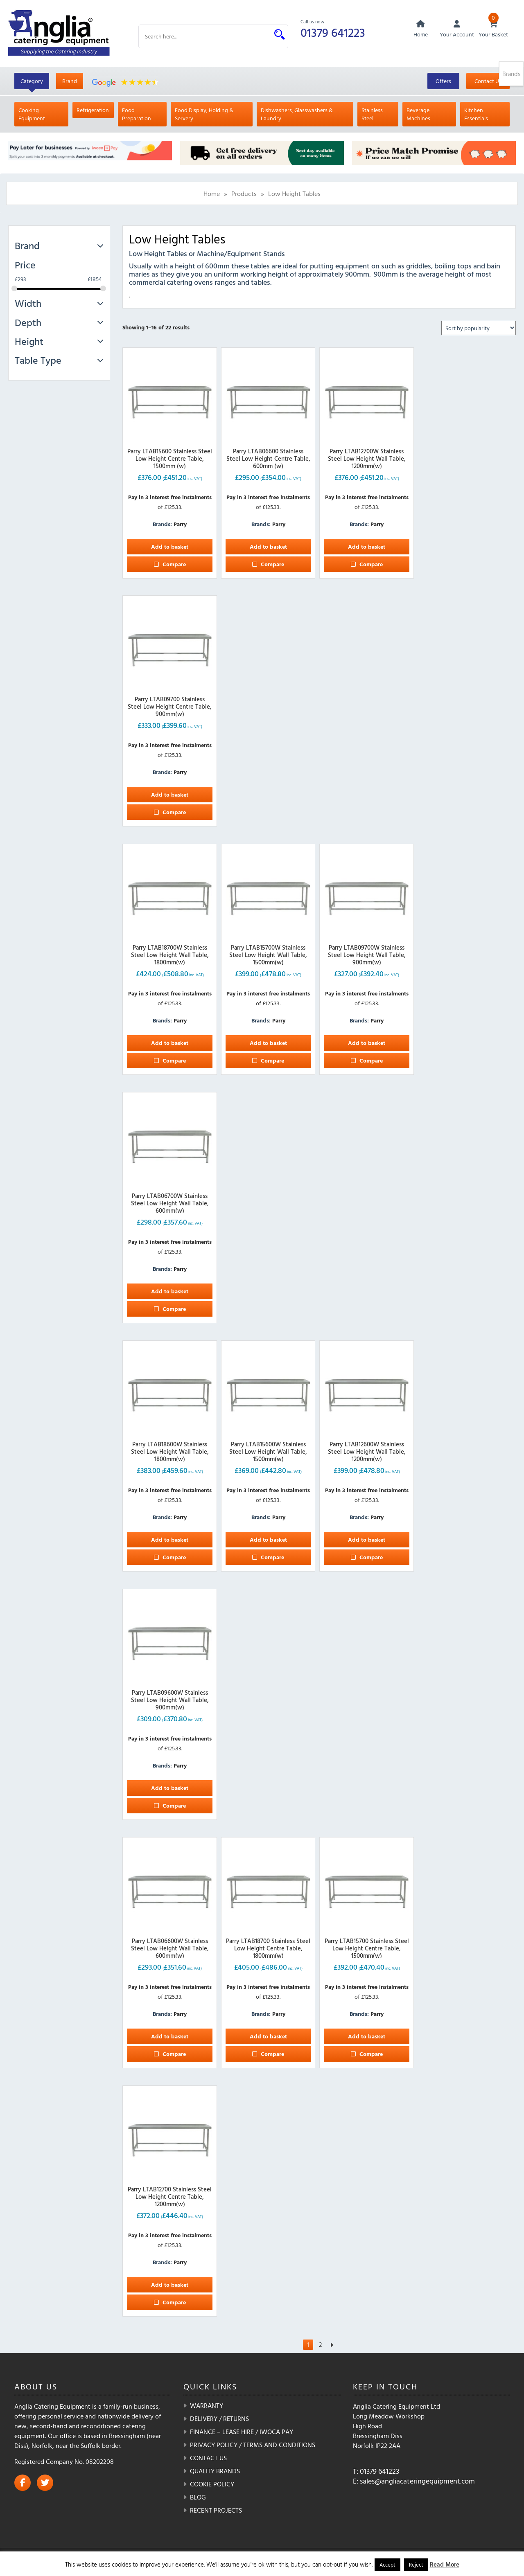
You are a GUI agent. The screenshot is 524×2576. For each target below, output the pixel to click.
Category (31, 81)
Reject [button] (416, 2564)
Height (59, 342)
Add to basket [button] (169, 547)
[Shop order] (478, 329)
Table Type (59, 361)
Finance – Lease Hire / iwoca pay (241, 2433)
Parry (180, 524)
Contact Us (487, 81)
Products (244, 194)
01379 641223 (333, 32)
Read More (444, 2564)
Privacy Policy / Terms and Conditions (252, 2446)
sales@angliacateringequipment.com (417, 2482)
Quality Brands (215, 2472)
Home (211, 194)
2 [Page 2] (320, 2346)
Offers (443, 81)
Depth (59, 323)
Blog (198, 2498)
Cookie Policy (212, 2485)
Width (59, 304)
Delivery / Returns (219, 2420)
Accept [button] (387, 2564)
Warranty (206, 2407)
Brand (69, 81)
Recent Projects (216, 2511)
